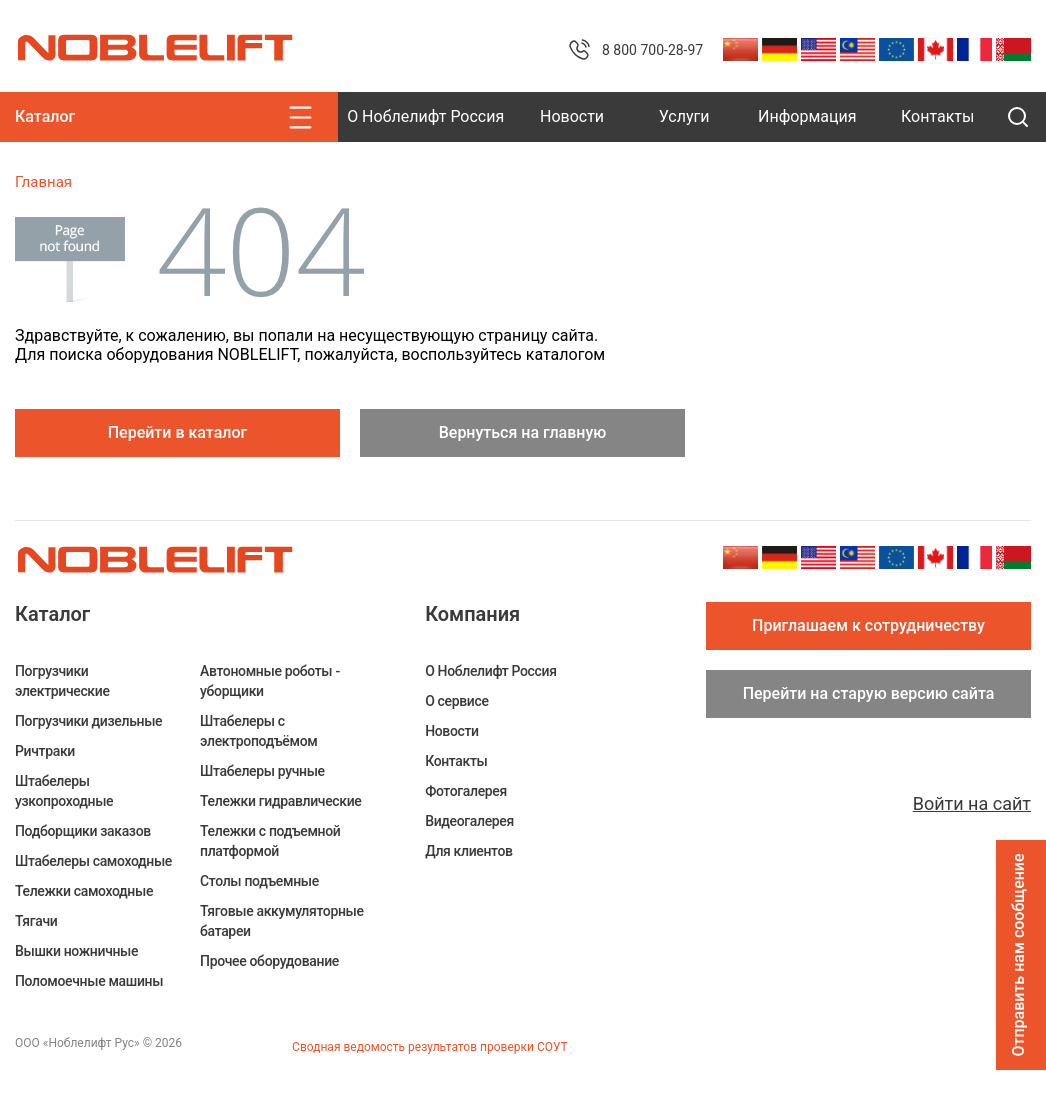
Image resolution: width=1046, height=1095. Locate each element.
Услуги (684, 116)
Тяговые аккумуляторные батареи (282, 921)
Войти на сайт (972, 803)
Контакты (937, 116)
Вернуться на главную (523, 432)
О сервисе (456, 701)
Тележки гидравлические (280, 801)
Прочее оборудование (269, 961)
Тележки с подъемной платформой (270, 841)
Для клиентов (468, 851)
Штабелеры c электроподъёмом (258, 731)
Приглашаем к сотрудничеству (868, 625)
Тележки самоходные (84, 891)
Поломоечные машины (89, 981)
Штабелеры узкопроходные (64, 791)
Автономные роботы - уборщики (270, 681)
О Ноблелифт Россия (425, 116)
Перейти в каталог (178, 432)
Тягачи (36, 921)
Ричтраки (45, 751)
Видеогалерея (469, 821)
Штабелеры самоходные (93, 861)
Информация (807, 116)
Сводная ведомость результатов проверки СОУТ (430, 1047)
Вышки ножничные (76, 951)
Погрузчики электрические (62, 681)
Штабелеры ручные (262, 771)
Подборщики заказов (83, 831)
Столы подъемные (259, 881)
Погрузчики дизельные (88, 721)
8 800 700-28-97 (652, 50)
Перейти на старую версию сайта (869, 693)
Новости (572, 116)
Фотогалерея (466, 791)
